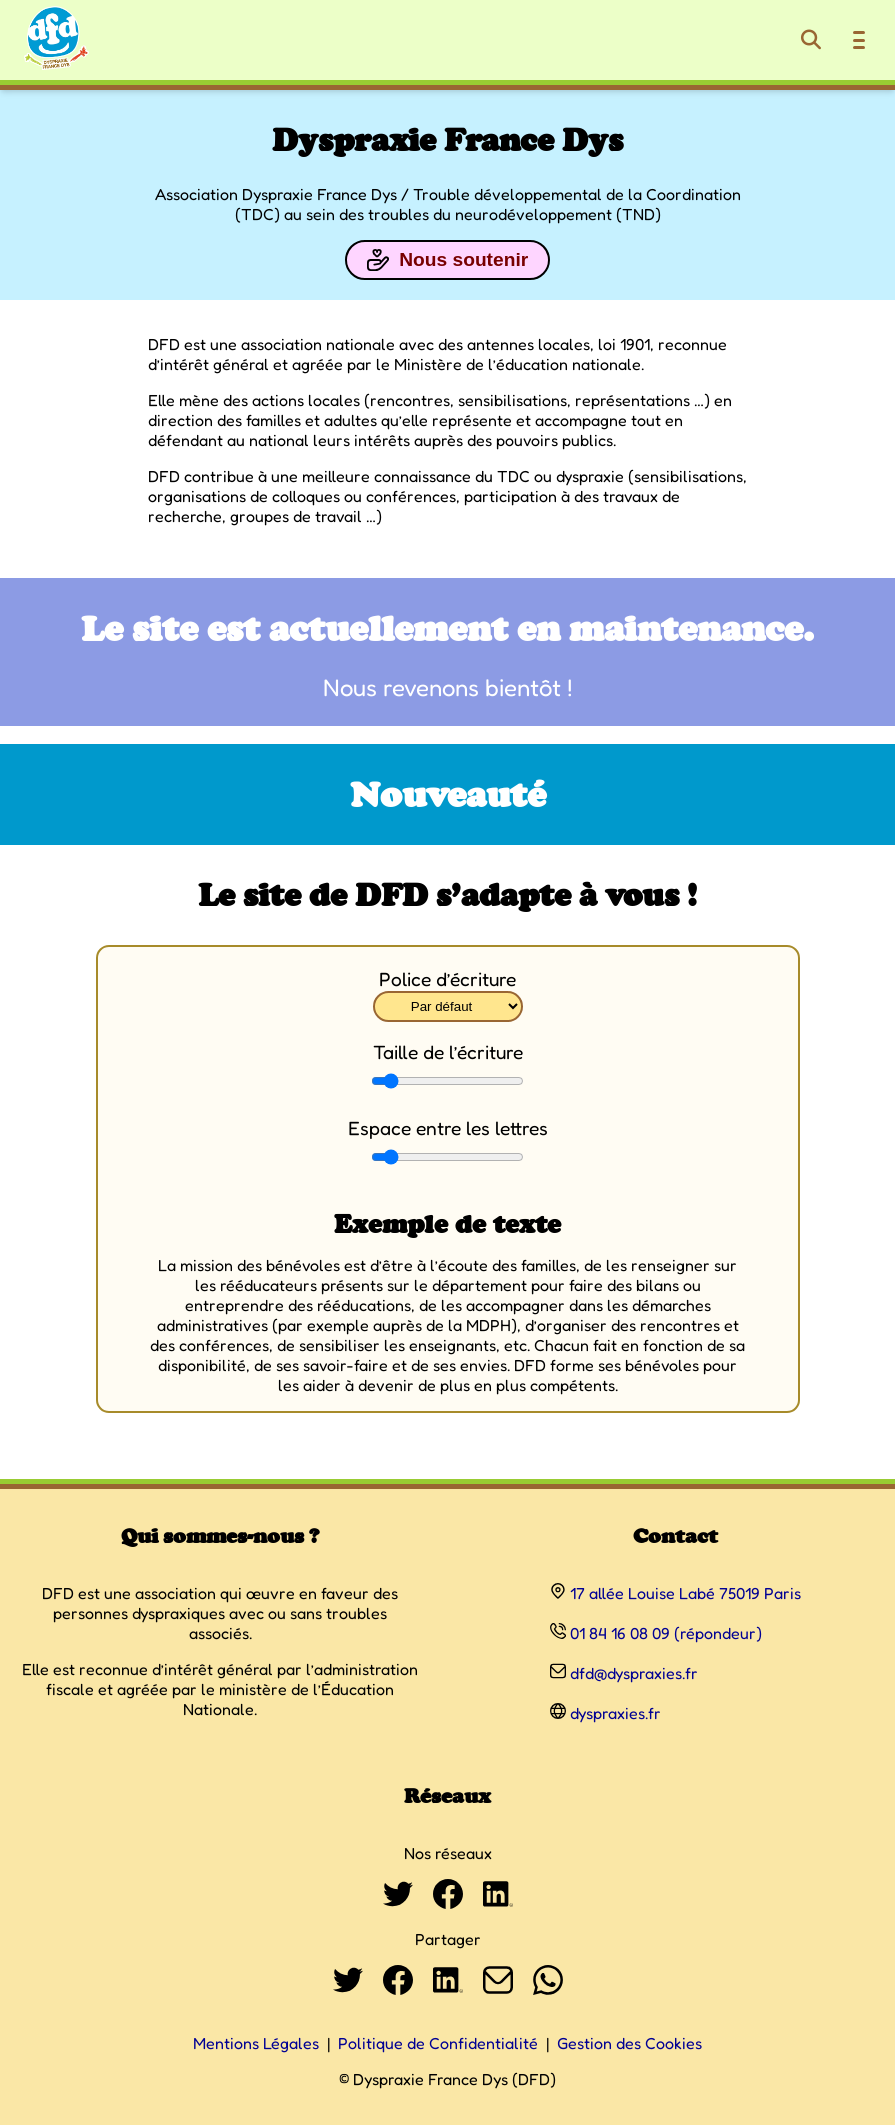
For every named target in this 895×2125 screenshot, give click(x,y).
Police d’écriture (447, 979)
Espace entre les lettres (448, 1128)
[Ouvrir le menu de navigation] (859, 40)
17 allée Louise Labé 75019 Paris (685, 1593)
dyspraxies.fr (615, 1713)
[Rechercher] (811, 40)
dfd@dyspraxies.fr (634, 1673)
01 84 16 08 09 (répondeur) (666, 1633)
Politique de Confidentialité (438, 2043)
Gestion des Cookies (629, 2043)
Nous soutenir (447, 260)
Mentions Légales (256, 2043)
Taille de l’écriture (448, 1052)
